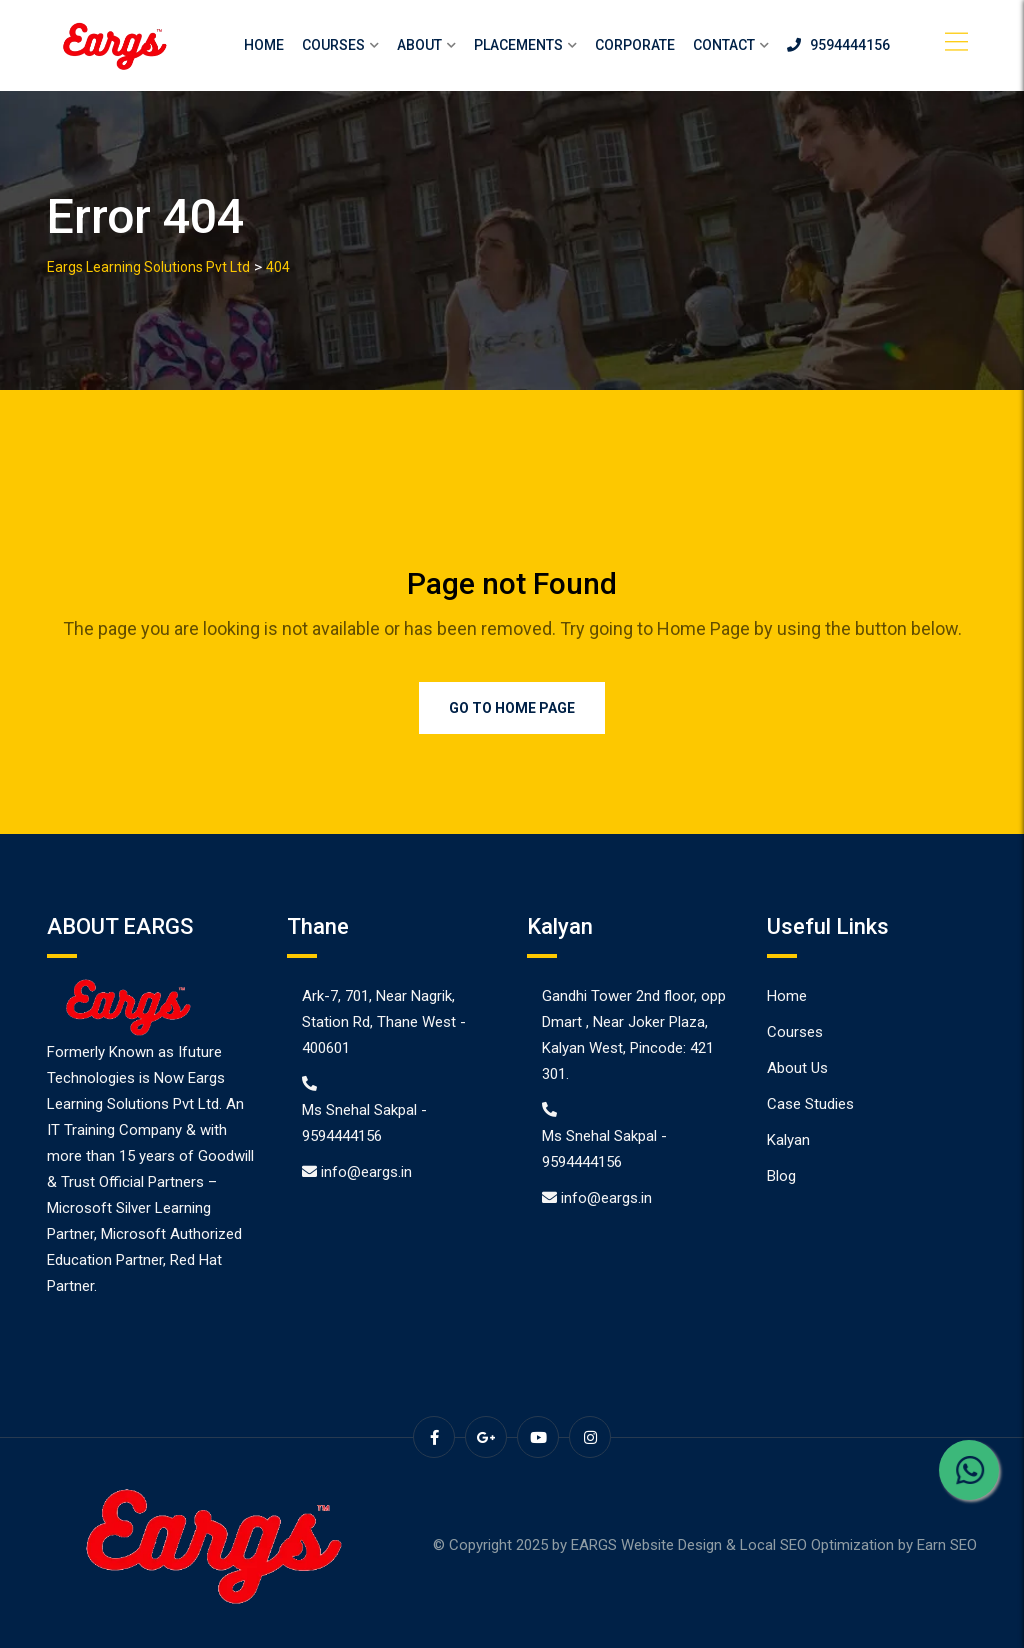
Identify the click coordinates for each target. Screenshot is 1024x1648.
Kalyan (788, 1140)
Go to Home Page (512, 708)
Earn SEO (947, 1545)
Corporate (635, 45)
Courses (333, 45)
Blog (781, 1176)
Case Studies (810, 1104)
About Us (797, 1068)
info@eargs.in (366, 1172)
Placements (518, 45)
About (419, 45)
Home (264, 45)
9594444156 (838, 45)
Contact (724, 45)
